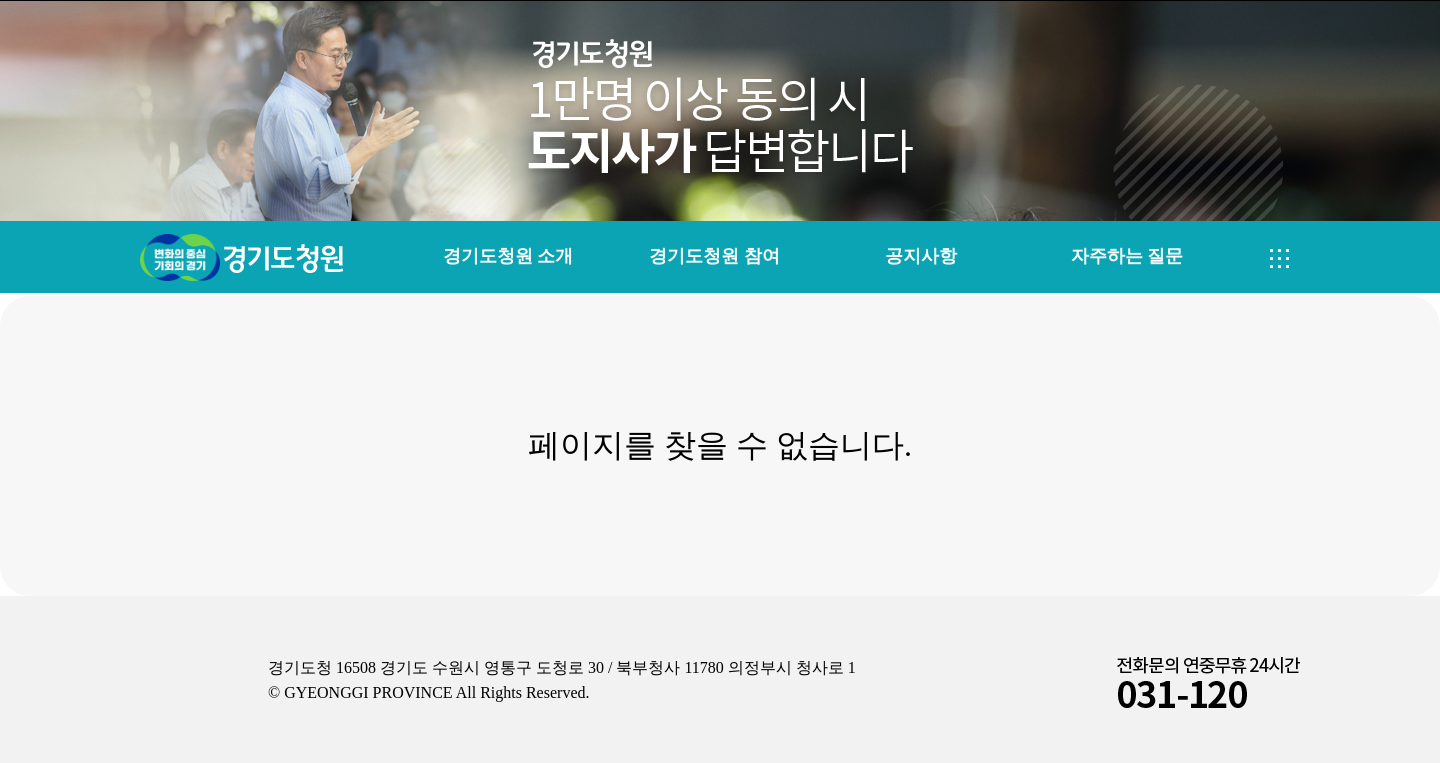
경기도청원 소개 (508, 256)
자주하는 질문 (1127, 256)
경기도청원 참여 (714, 256)
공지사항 (921, 256)
